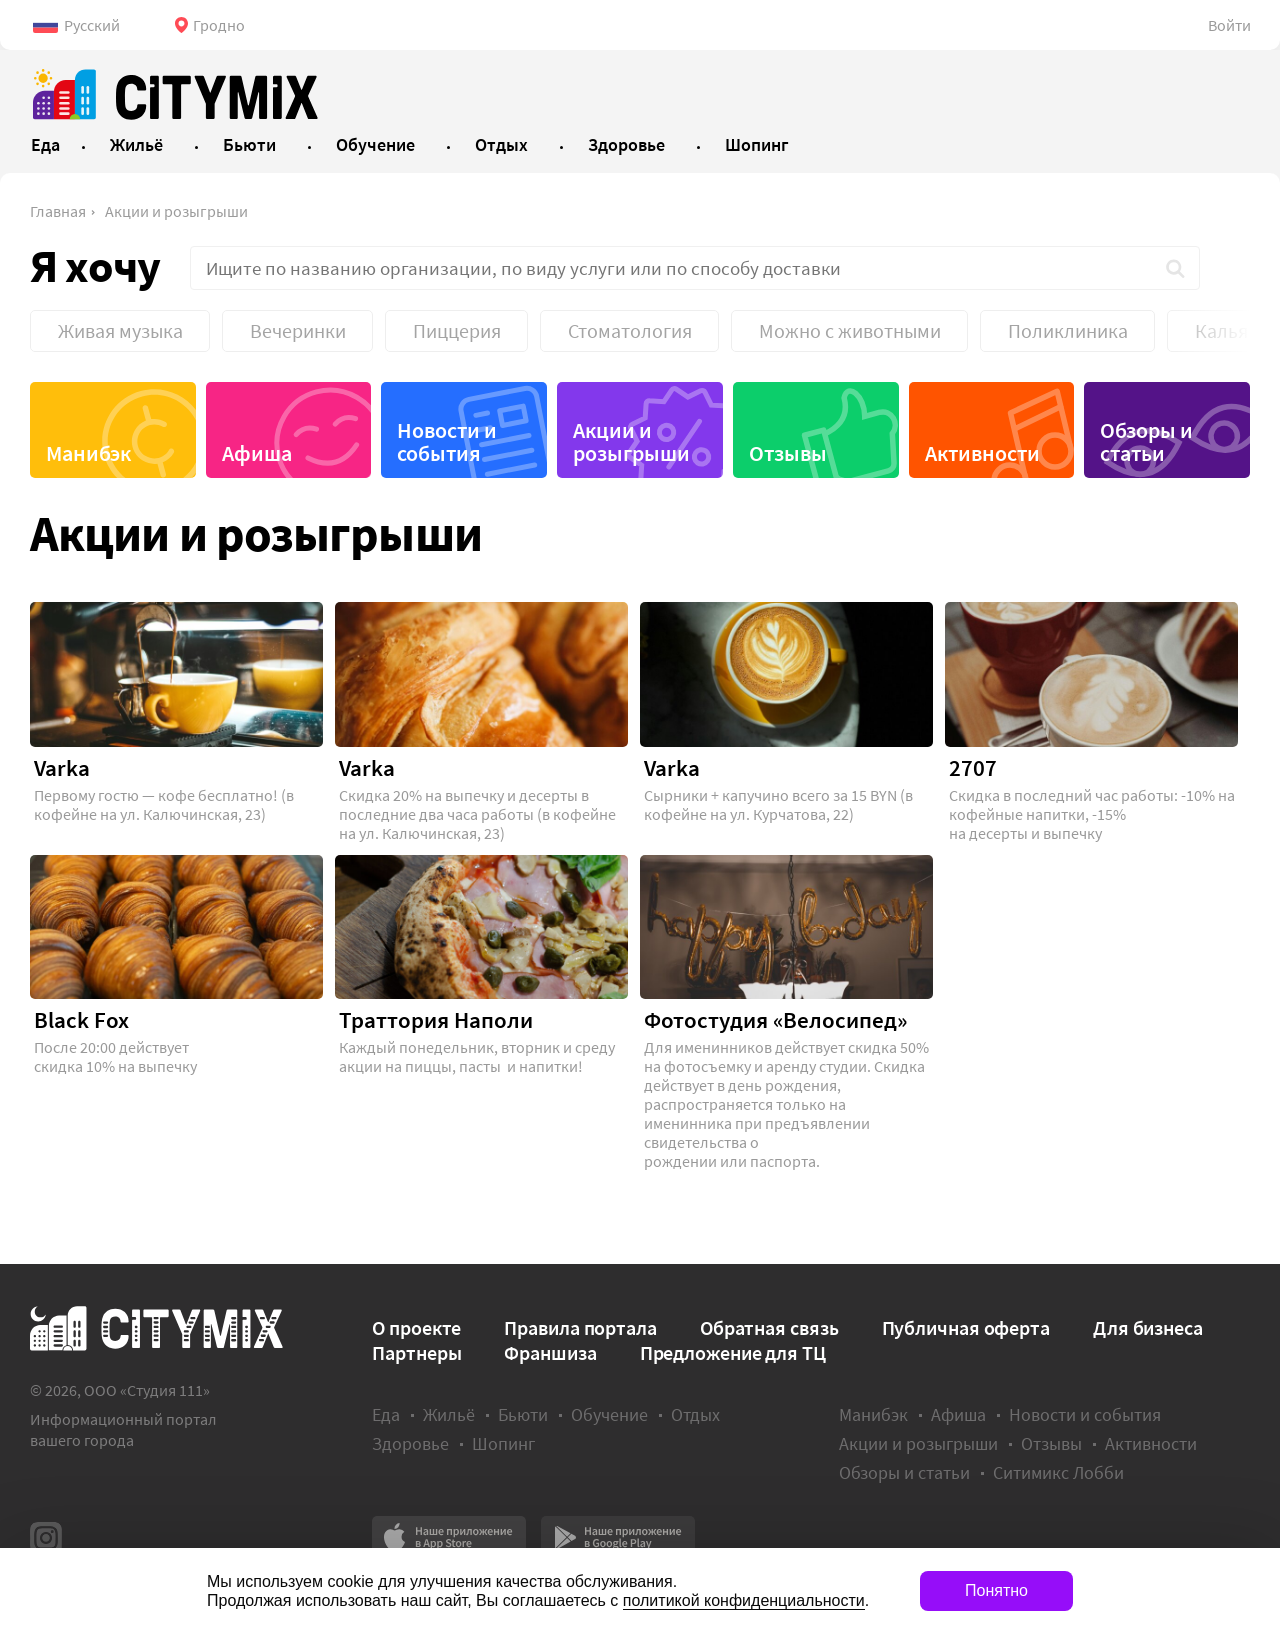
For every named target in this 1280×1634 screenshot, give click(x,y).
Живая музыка (120, 330)
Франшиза (550, 1352)
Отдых (695, 1414)
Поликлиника (1068, 330)
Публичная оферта (966, 1327)
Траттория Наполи (436, 1020)
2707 (973, 768)
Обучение (609, 1414)
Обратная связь (769, 1327)
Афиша (257, 453)
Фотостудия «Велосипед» (775, 1020)
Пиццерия (457, 330)
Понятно (996, 1590)
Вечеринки (298, 330)
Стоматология (630, 330)
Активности (982, 453)
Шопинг (503, 1443)
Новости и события (447, 441)
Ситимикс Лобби (1058, 1472)
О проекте (416, 1327)
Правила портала (580, 1327)
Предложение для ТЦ (733, 1352)
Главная (58, 211)
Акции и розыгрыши (176, 211)
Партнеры (416, 1352)
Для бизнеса (1148, 1327)
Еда (386, 1414)
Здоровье (410, 1443)
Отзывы (788, 453)
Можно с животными (850, 330)
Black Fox (81, 1020)
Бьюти (523, 1414)
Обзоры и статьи (1146, 441)
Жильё (449, 1414)
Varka (62, 768)
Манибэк (88, 453)
